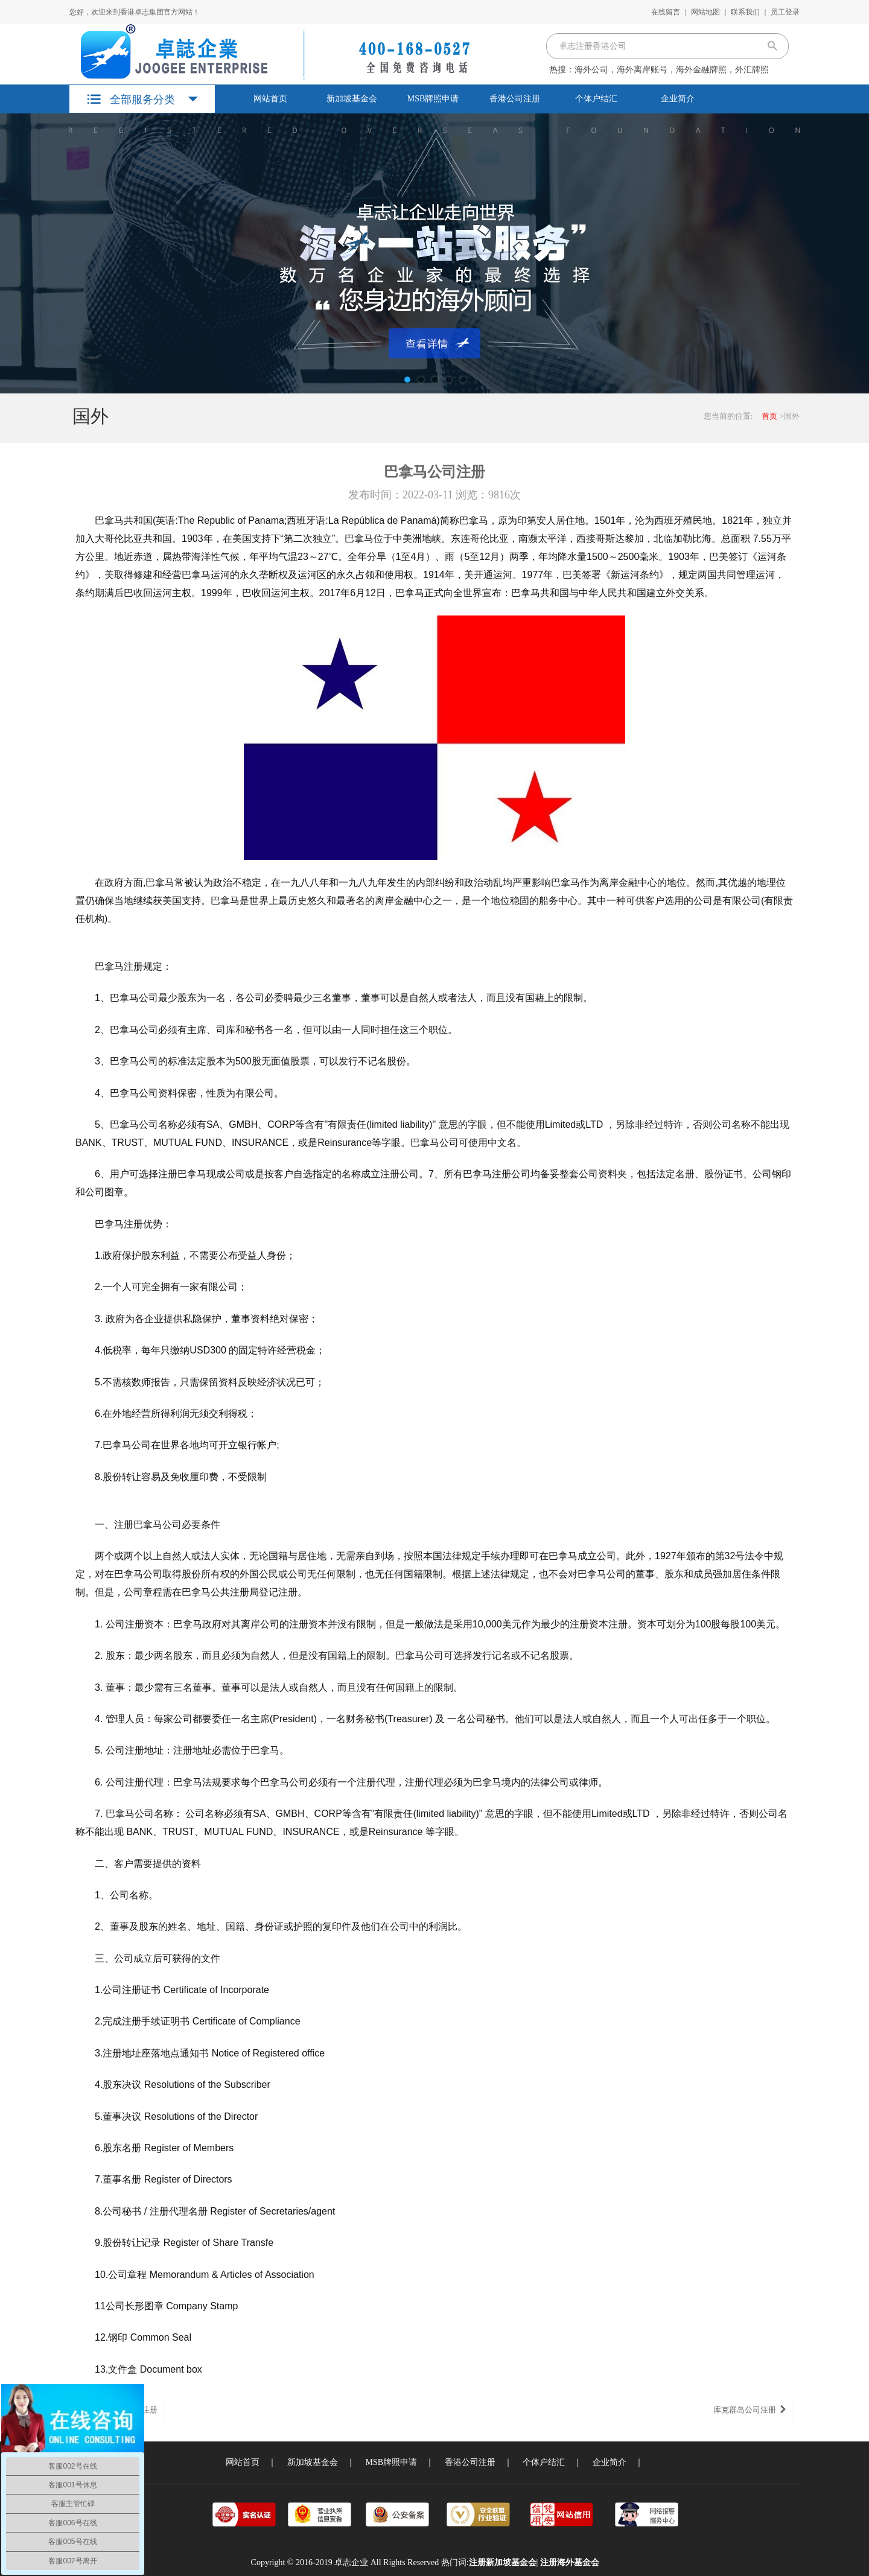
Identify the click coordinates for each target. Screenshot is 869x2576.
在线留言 (665, 12)
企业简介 (678, 98)
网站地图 (705, 12)
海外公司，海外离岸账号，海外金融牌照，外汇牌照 (672, 69)
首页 (769, 416)
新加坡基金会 (351, 98)
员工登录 (785, 12)
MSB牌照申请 (433, 98)
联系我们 (745, 12)
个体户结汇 (596, 98)
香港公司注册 (514, 98)
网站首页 (270, 98)
